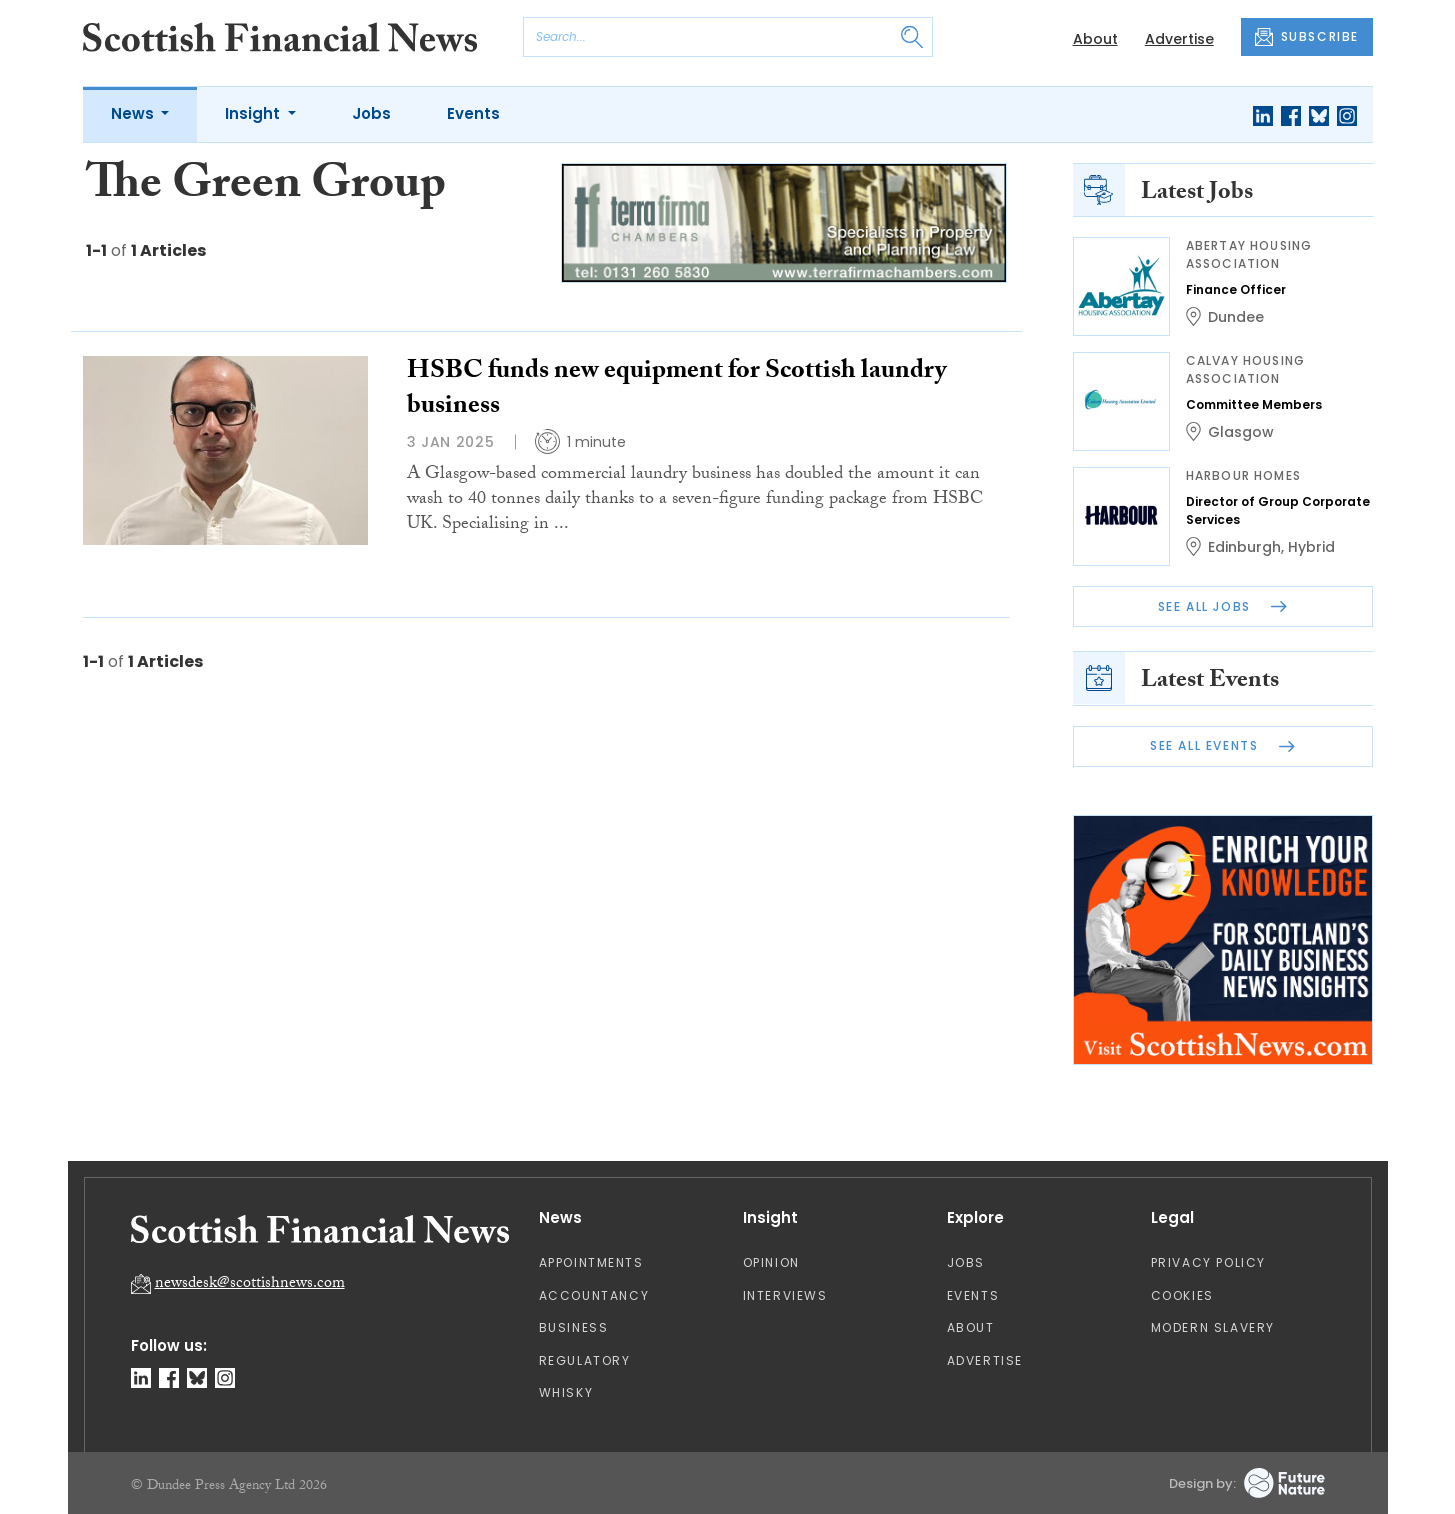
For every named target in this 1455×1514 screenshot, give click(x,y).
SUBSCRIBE (1307, 37)
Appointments (591, 1262)
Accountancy (594, 1295)
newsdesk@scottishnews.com (250, 1284)
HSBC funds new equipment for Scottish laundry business (676, 390)
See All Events (1222, 745)
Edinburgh (1244, 547)
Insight (254, 113)
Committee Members (1254, 404)
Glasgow (1241, 432)
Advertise (1179, 39)
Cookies (1182, 1295)
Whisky (566, 1392)
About (1095, 39)
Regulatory (585, 1360)
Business (574, 1327)
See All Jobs (1223, 606)
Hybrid (1311, 547)
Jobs (371, 113)
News (134, 113)
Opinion (771, 1262)
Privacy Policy (1208, 1262)
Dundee (1236, 317)
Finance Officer (1236, 289)
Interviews (785, 1295)
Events (473, 113)
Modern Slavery (1213, 1327)
